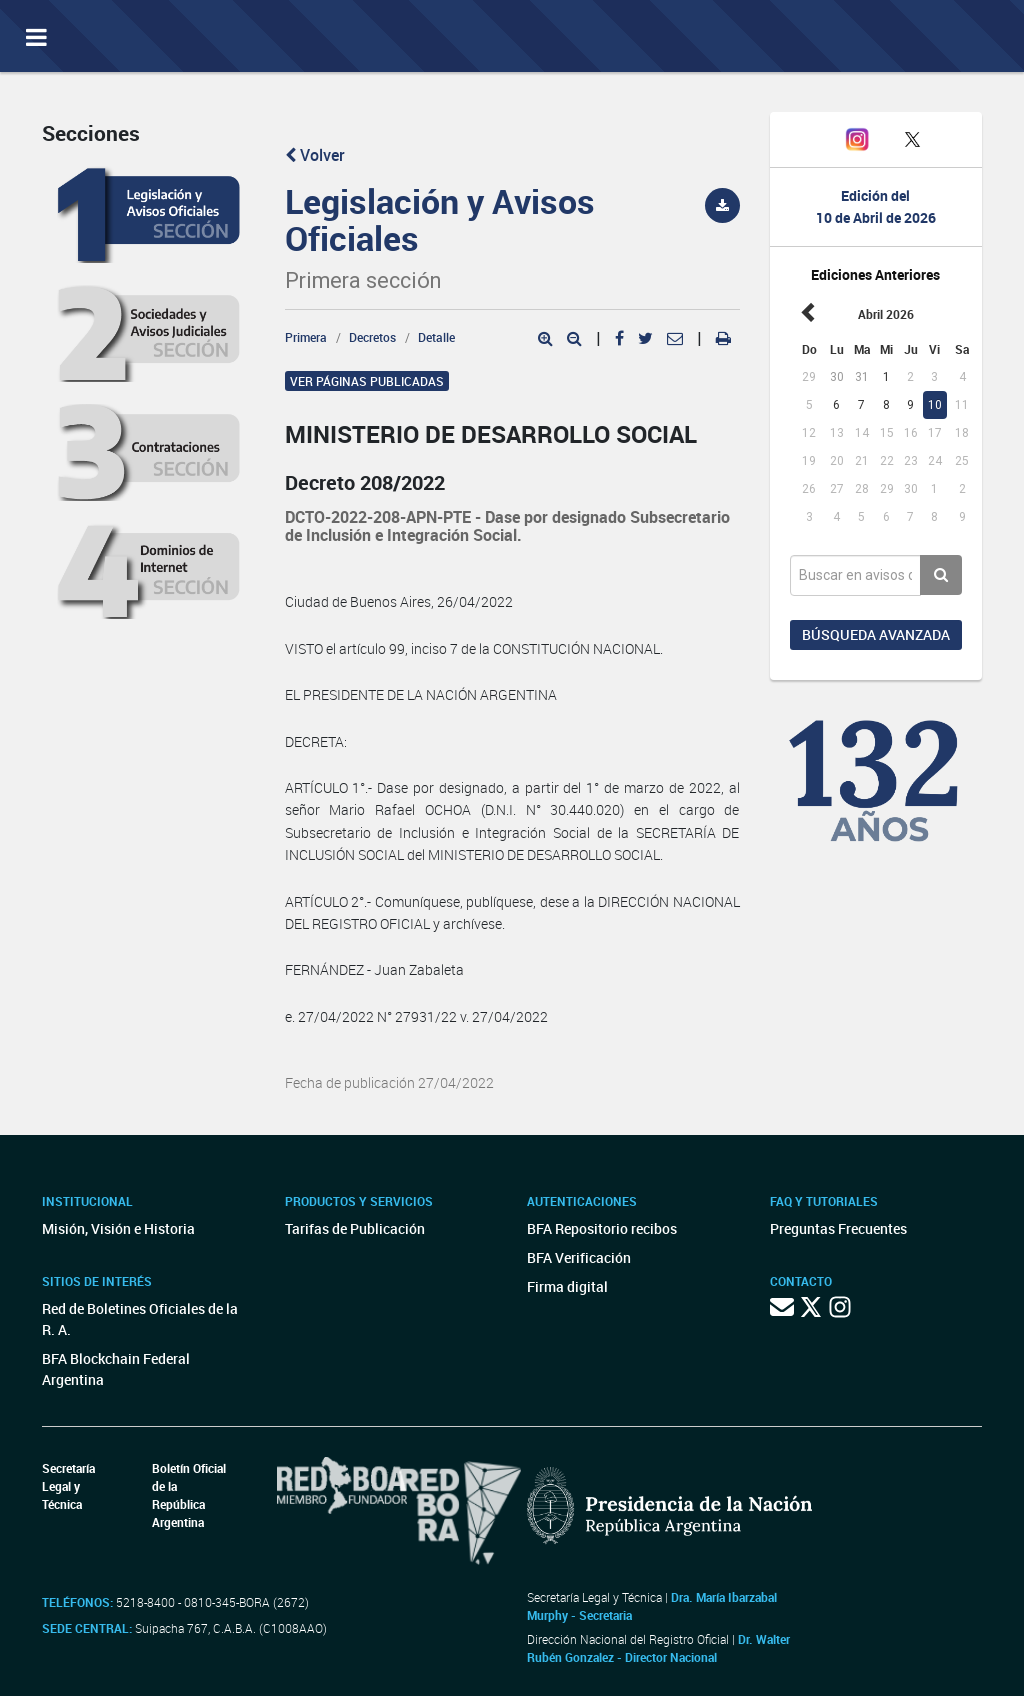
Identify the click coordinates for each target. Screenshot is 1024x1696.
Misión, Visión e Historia (118, 1228)
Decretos (372, 337)
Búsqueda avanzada (876, 634)
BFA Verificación (579, 1257)
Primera (306, 337)
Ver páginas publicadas (367, 381)
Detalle (436, 337)
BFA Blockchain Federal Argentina (116, 1369)
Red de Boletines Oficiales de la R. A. (140, 1319)
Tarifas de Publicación (355, 1228)
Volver (315, 155)
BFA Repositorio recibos (602, 1228)
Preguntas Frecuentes (838, 1228)
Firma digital (567, 1286)
